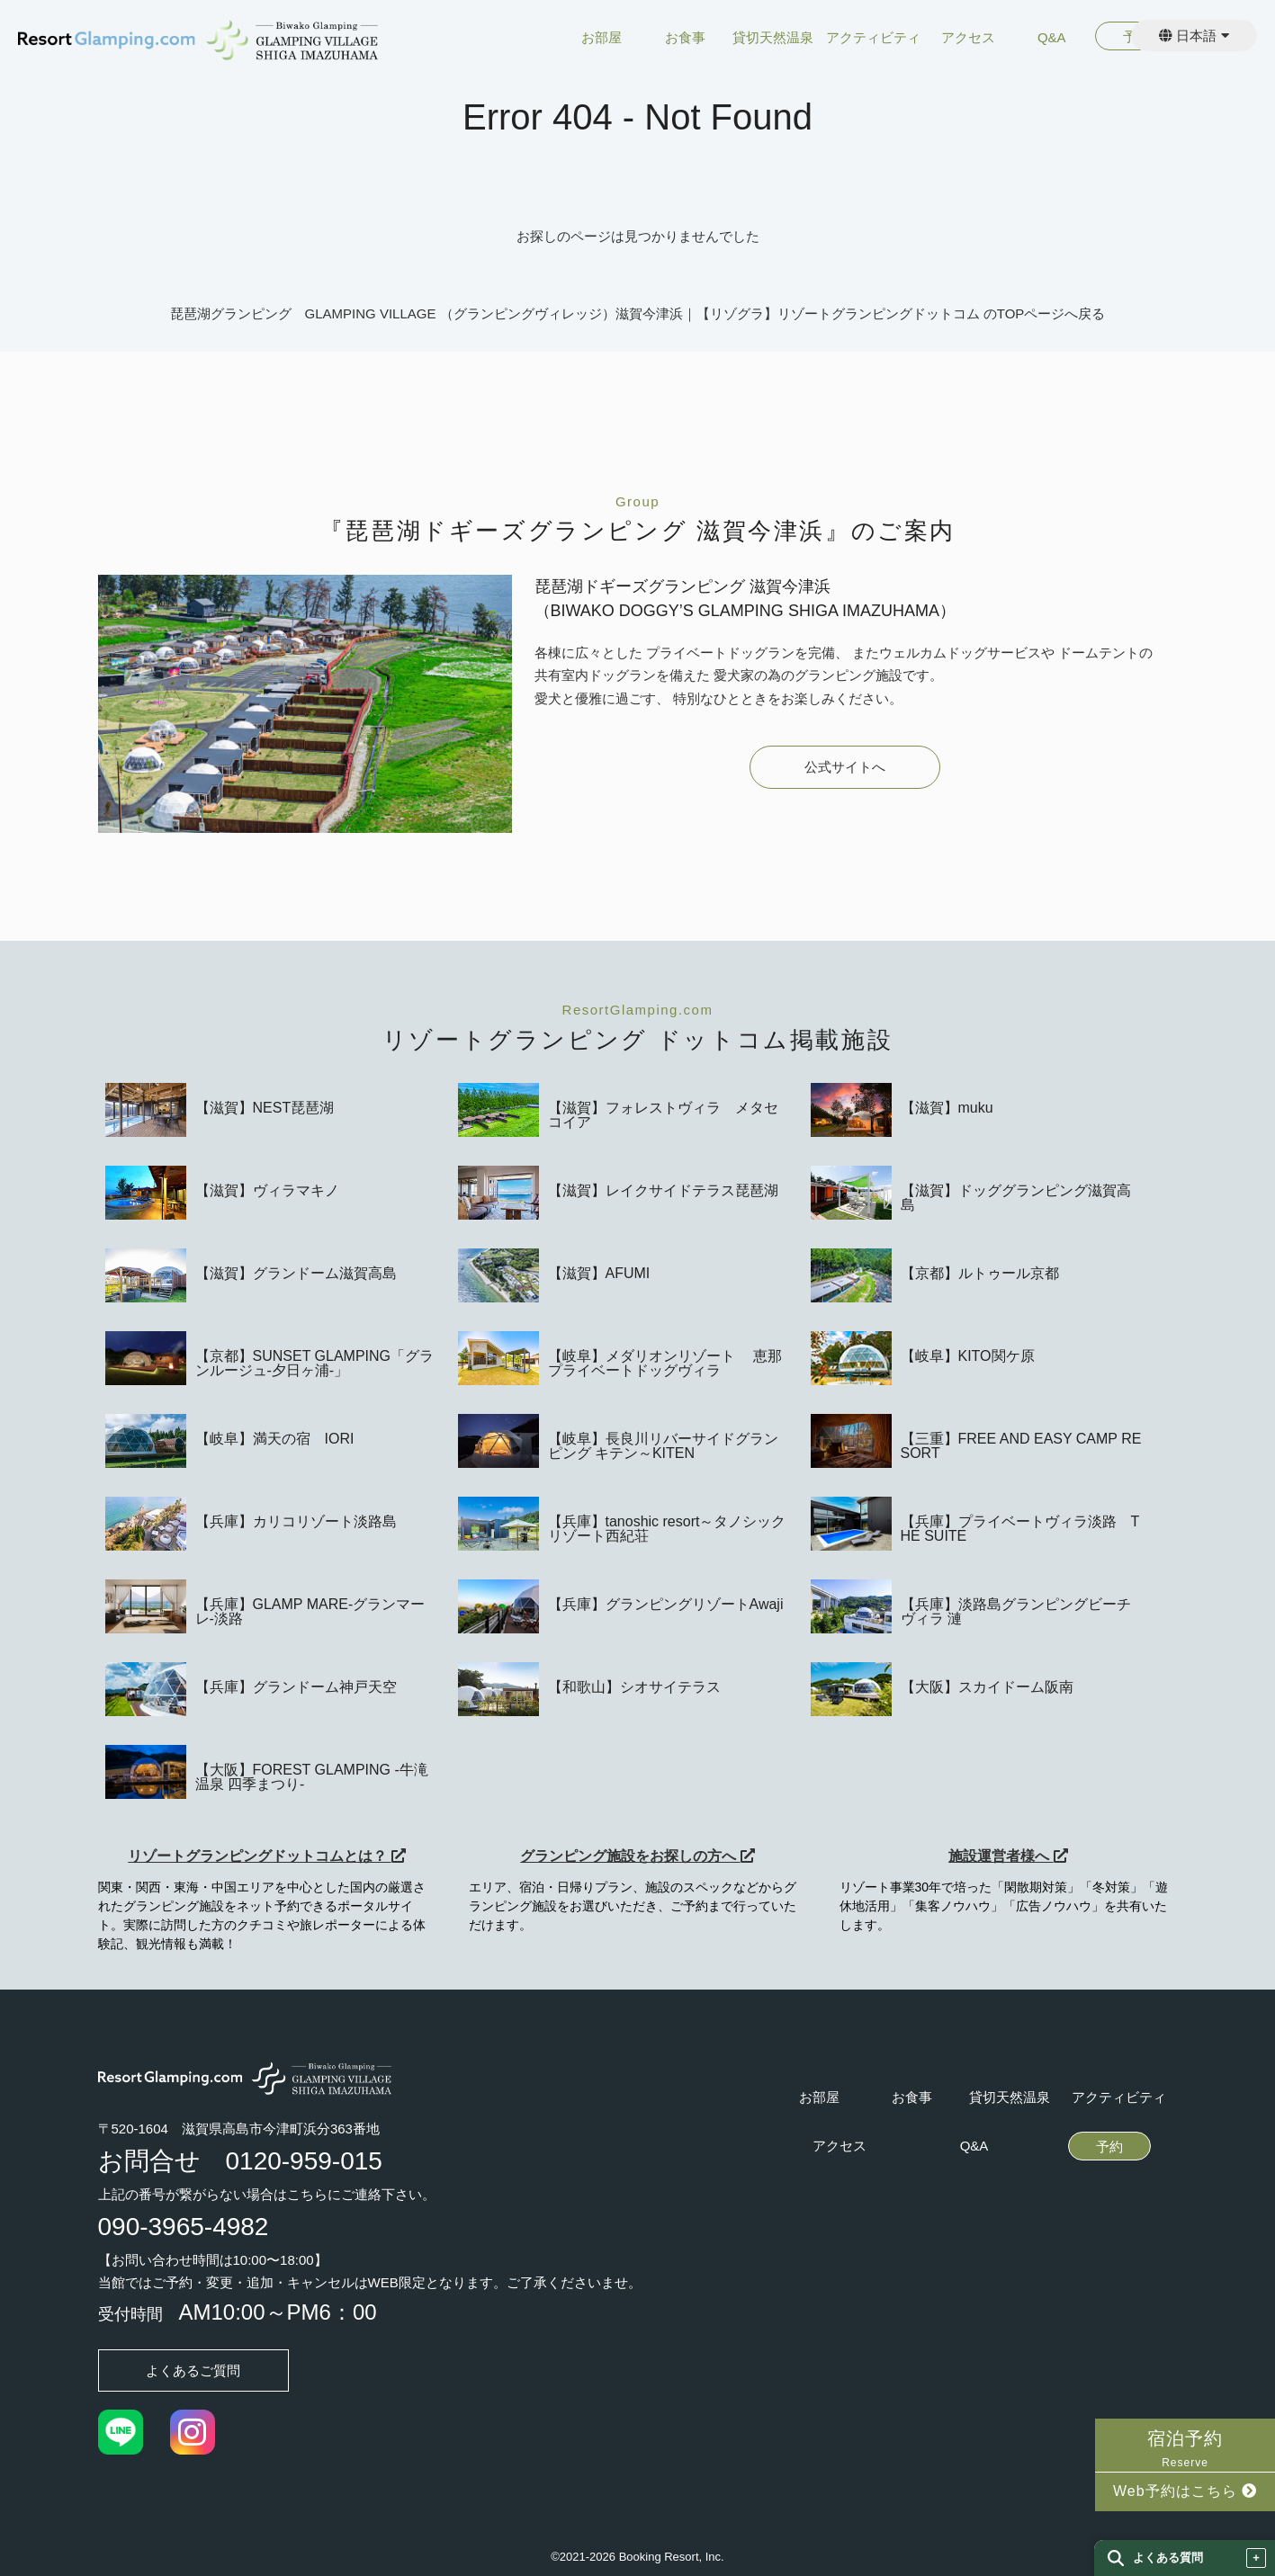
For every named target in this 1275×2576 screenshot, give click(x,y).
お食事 (685, 38)
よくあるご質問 (193, 2370)
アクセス (968, 38)
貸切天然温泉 (772, 38)
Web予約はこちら (1185, 2491)
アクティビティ (873, 38)
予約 (1109, 2147)
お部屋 (601, 38)
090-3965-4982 (183, 2227)
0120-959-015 (304, 2161)
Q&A (1051, 38)
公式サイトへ (844, 766)
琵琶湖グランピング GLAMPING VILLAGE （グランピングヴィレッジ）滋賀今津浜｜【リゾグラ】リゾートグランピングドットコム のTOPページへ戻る (638, 313)
